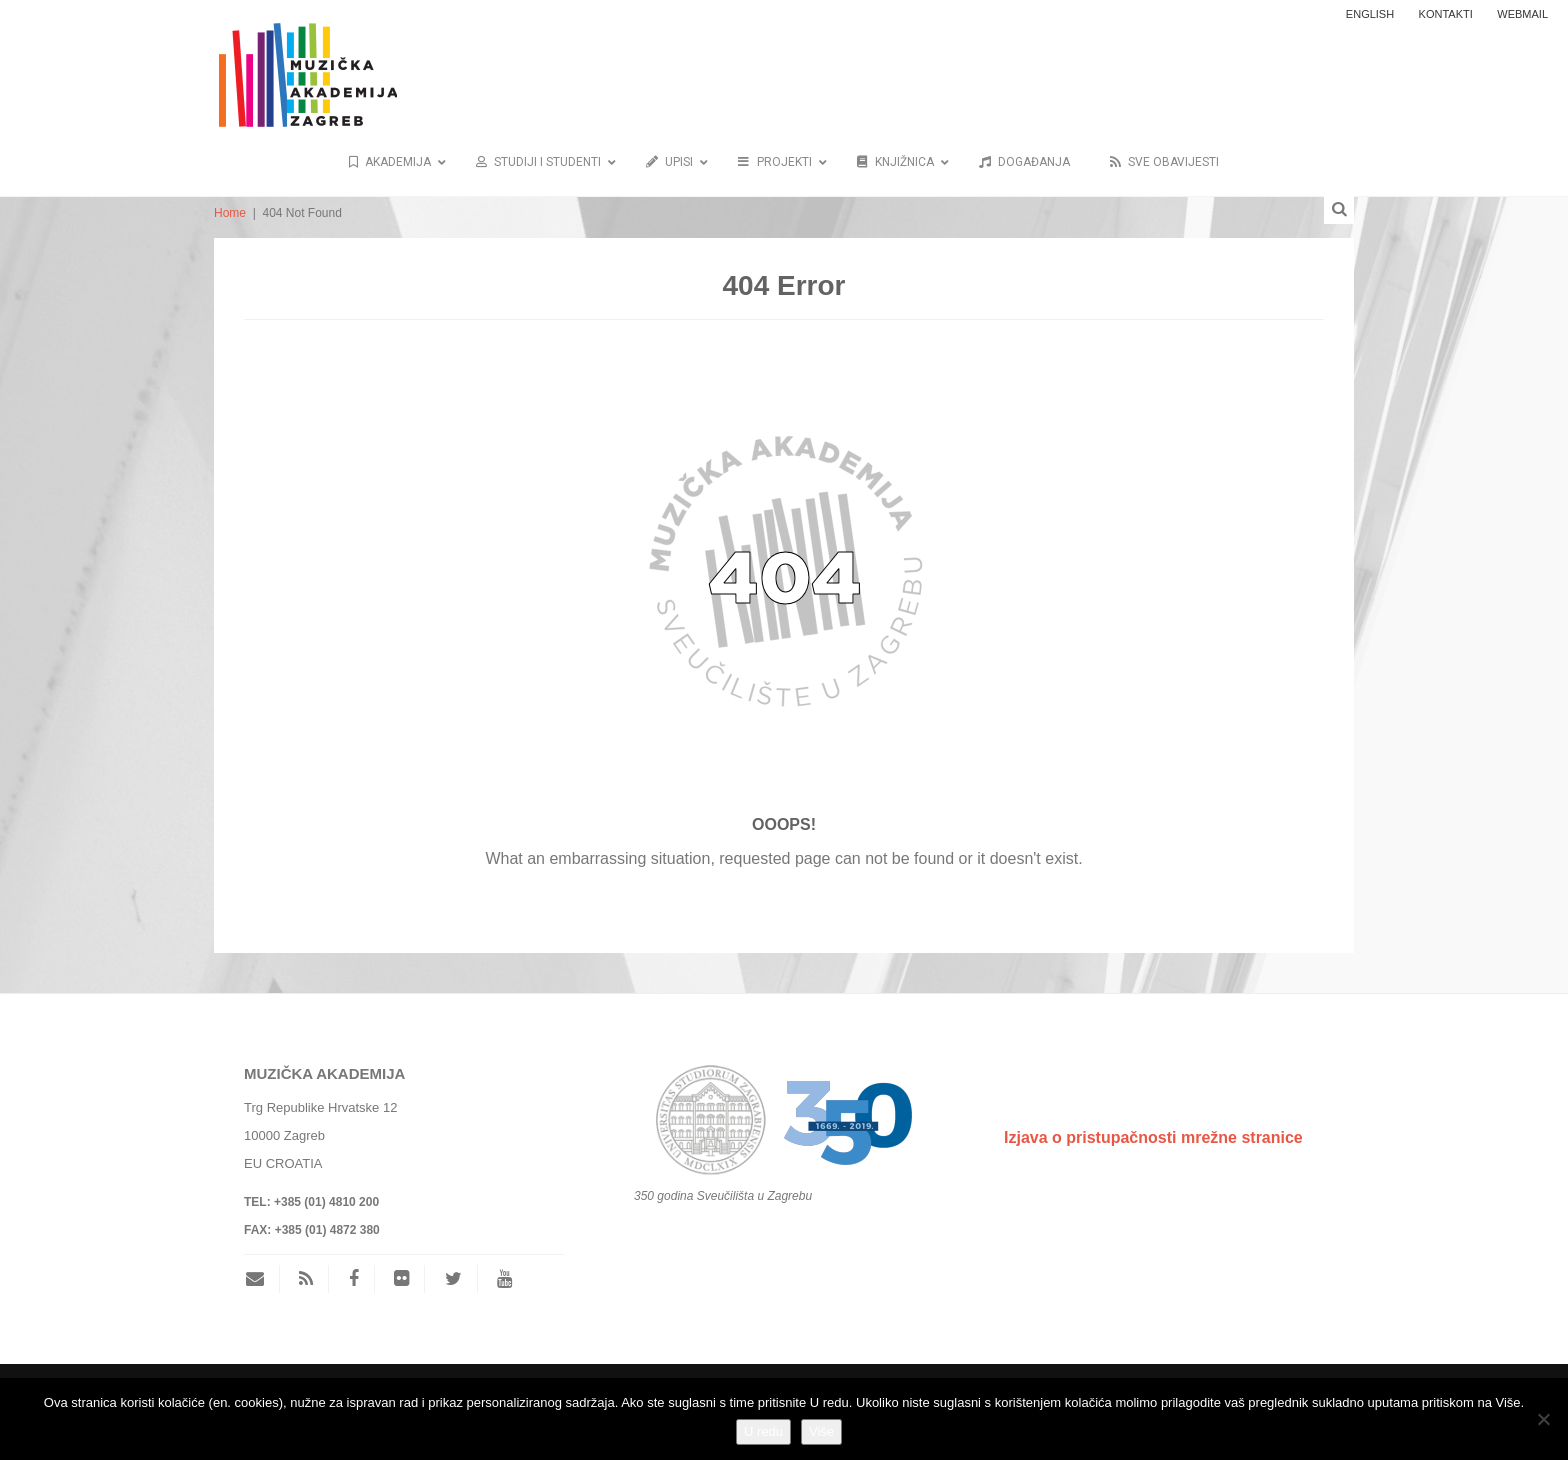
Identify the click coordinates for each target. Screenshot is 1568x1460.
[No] (1543, 1419)
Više (821, 1431)
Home (230, 213)
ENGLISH (1370, 14)
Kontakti (1446, 14)
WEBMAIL (1522, 14)
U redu (763, 1431)
